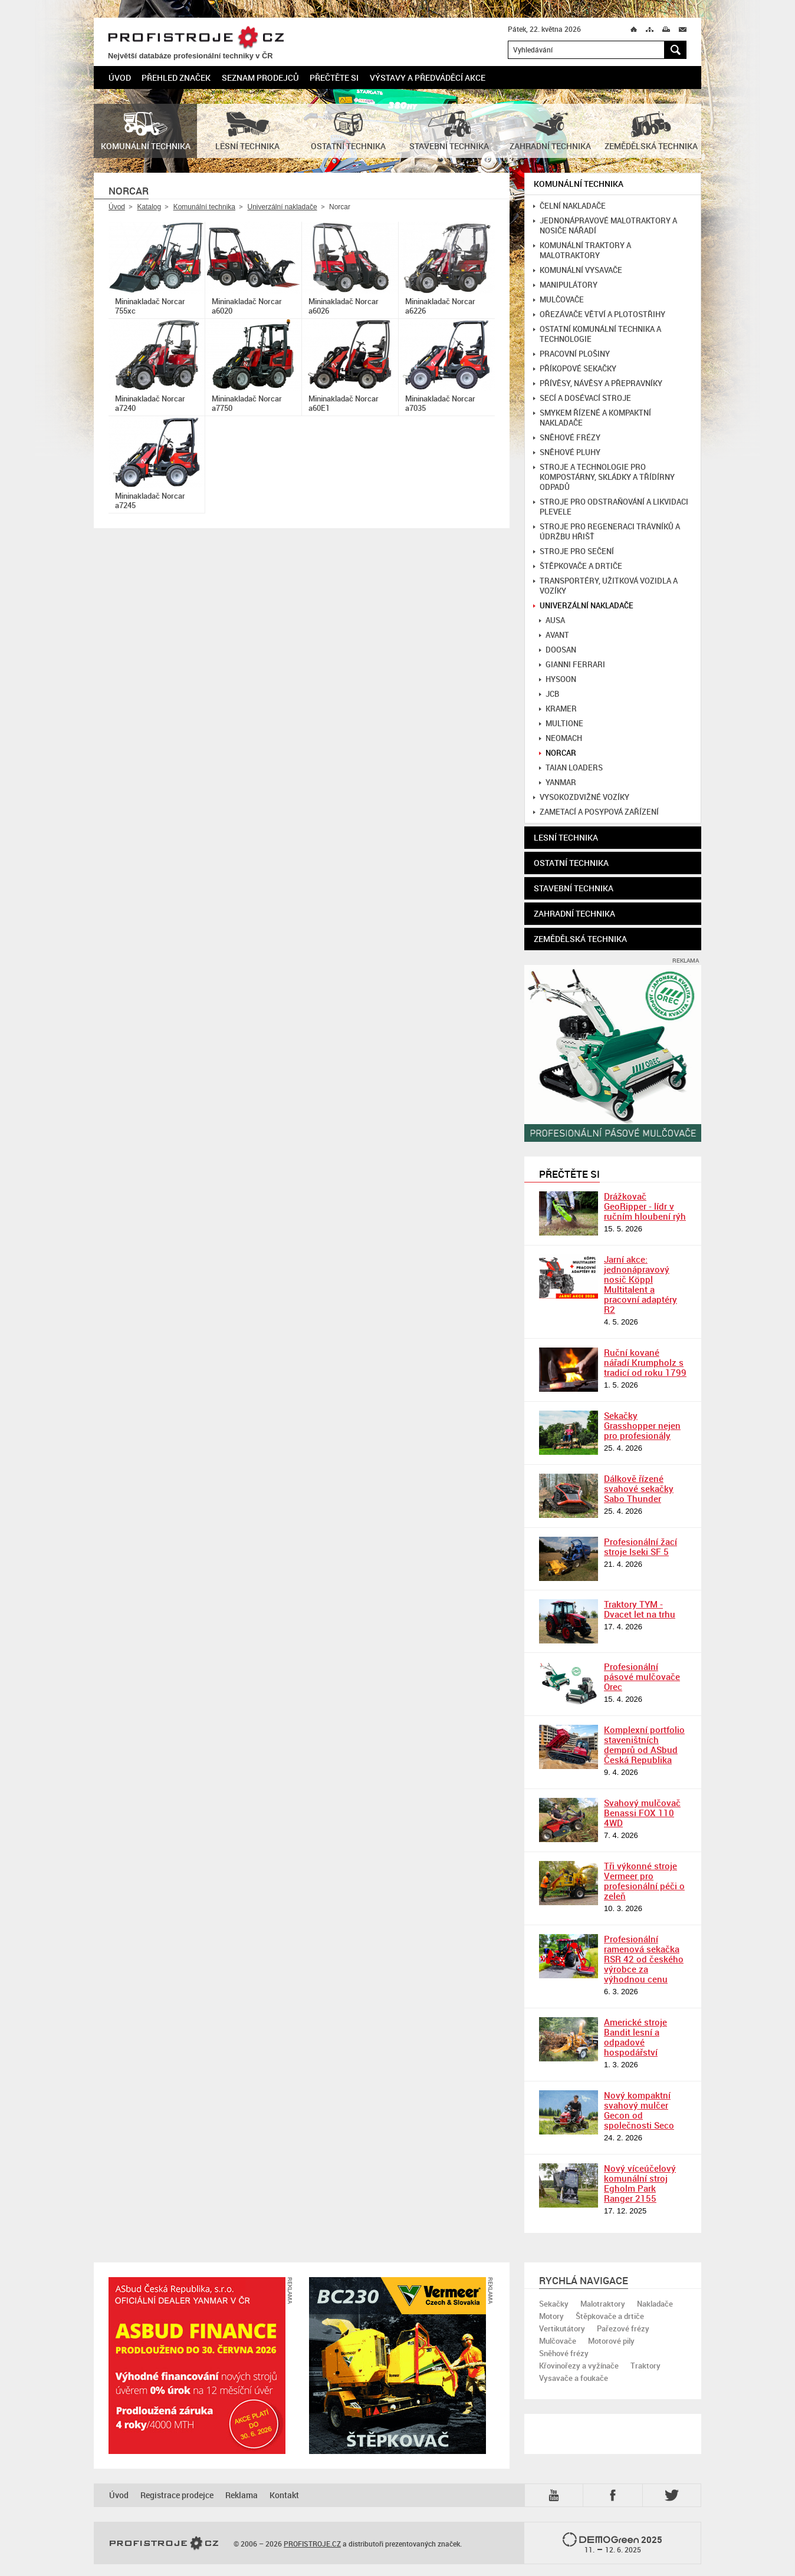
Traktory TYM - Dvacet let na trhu (639, 1609)
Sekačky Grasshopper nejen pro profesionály (642, 1425)
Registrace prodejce (176, 2495)
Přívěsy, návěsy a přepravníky (597, 383)
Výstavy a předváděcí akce (427, 77)
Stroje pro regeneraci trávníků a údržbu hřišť (606, 532)
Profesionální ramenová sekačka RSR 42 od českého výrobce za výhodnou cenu (644, 1959)
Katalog (149, 207)
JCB (549, 694)
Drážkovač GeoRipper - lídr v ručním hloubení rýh (645, 1206)
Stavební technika (573, 888)
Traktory (645, 2365)
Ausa (552, 620)
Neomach (560, 738)
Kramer (558, 709)
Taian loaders (571, 768)
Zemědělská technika (580, 938)
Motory (551, 2316)
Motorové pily (611, 2340)
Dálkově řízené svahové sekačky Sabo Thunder (639, 1488)
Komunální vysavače (577, 270)
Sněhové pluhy (566, 452)
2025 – (612, 2543)
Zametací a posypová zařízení (596, 812)
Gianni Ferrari (572, 665)
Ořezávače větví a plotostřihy (599, 314)
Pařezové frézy (623, 2328)
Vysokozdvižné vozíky (581, 797)
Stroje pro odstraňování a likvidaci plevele (610, 507)
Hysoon (557, 679)
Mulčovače (558, 300)
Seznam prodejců (260, 77)
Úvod (120, 77)
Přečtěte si (334, 77)
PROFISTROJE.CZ (196, 38)
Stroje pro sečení (573, 551)
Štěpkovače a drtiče (577, 566)
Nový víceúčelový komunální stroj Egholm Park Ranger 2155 (640, 2183)
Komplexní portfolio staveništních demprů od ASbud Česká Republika (644, 1744)
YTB (556, 2495)
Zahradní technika (574, 913)
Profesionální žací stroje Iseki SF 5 (640, 1546)
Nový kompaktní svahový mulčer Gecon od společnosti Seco (639, 2110)
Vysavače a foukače (573, 2378)
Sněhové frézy (566, 438)
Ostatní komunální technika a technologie (597, 334)
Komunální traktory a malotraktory (582, 251)
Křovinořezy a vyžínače (579, 2365)
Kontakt (284, 2495)
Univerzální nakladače (282, 207)
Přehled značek (176, 77)
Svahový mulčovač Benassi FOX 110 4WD (642, 1813)
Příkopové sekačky (574, 369)
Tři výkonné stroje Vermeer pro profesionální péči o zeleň (644, 1881)
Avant (554, 635)
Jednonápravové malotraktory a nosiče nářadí (605, 226)
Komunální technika (204, 207)
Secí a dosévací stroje (582, 398)
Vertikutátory (562, 2328)
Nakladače (655, 2303)
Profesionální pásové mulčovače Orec (642, 1676)
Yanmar (557, 783)
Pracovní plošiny (571, 354)
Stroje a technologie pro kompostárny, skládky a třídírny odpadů (604, 477)
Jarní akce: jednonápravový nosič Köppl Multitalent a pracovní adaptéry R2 (640, 1284)
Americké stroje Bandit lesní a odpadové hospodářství (635, 2037)
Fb (614, 2495)
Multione (561, 724)
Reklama (241, 2495)
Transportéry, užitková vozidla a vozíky (605, 586)
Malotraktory (602, 2303)
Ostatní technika (571, 862)
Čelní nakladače (569, 206)
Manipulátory (565, 285)
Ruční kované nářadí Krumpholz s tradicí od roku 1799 (645, 1362)
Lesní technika (566, 837)
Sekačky (554, 2303)
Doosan (557, 650)
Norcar (557, 753)
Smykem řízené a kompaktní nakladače (592, 418)
